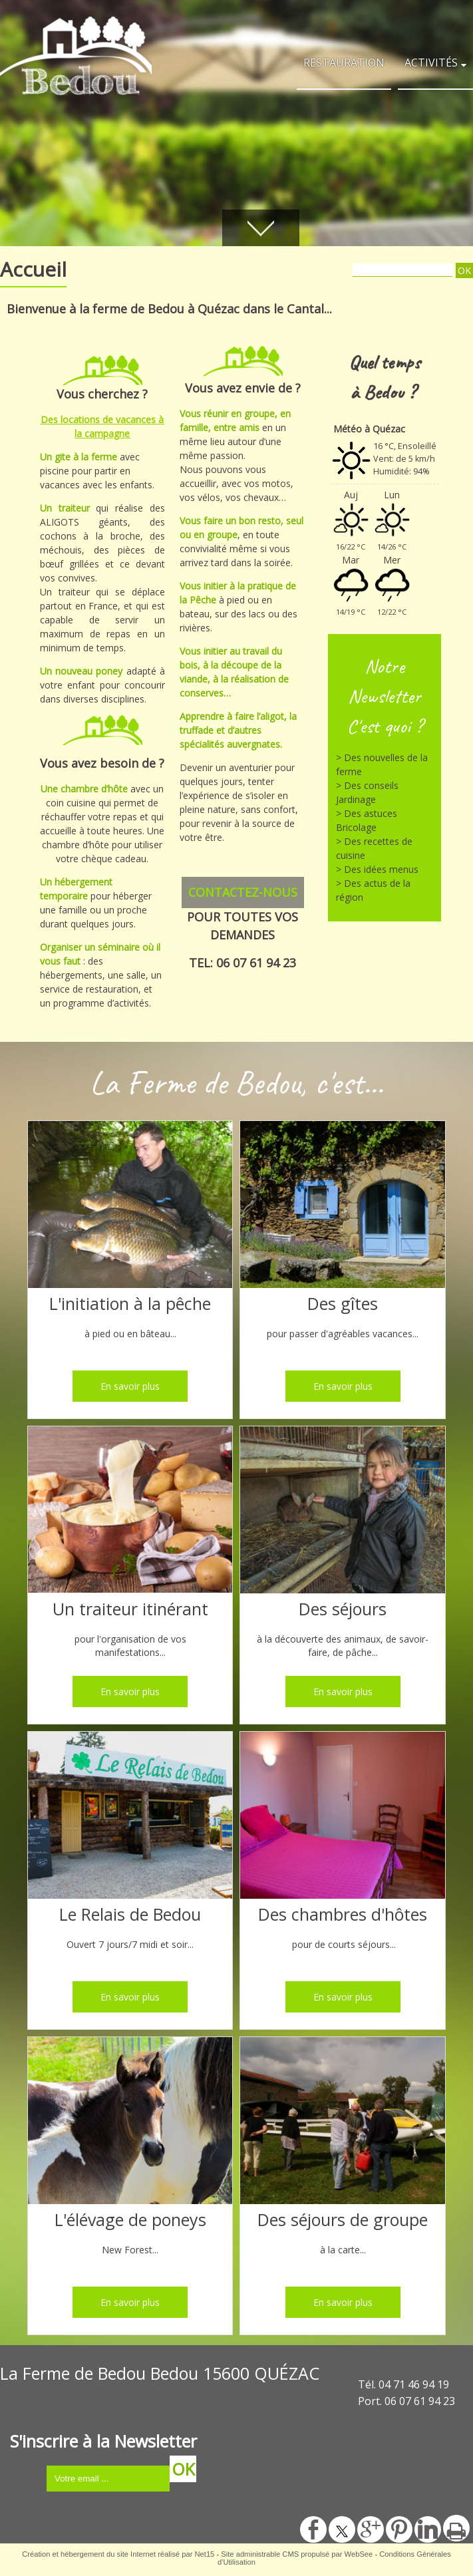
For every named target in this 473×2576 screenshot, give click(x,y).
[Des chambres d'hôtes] (342, 1817)
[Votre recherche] (402, 270)
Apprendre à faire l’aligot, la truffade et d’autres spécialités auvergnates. (238, 730)
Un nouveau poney (83, 671)
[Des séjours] (342, 1511)
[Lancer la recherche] (464, 270)
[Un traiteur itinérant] (130, 1511)
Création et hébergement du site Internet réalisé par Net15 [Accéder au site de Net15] (118, 2554)
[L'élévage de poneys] (130, 2122)
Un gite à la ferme (78, 456)
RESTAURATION (344, 62)
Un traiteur (68, 508)
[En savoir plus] (130, 1386)
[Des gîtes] (342, 1206)
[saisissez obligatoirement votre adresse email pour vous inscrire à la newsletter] (108, 2479)
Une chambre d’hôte (85, 788)
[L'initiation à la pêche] (130, 1206)
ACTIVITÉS (431, 62)
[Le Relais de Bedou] (130, 1817)
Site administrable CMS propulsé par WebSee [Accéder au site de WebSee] (297, 2554)
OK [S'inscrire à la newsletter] (183, 2469)
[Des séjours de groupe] (342, 2122)
